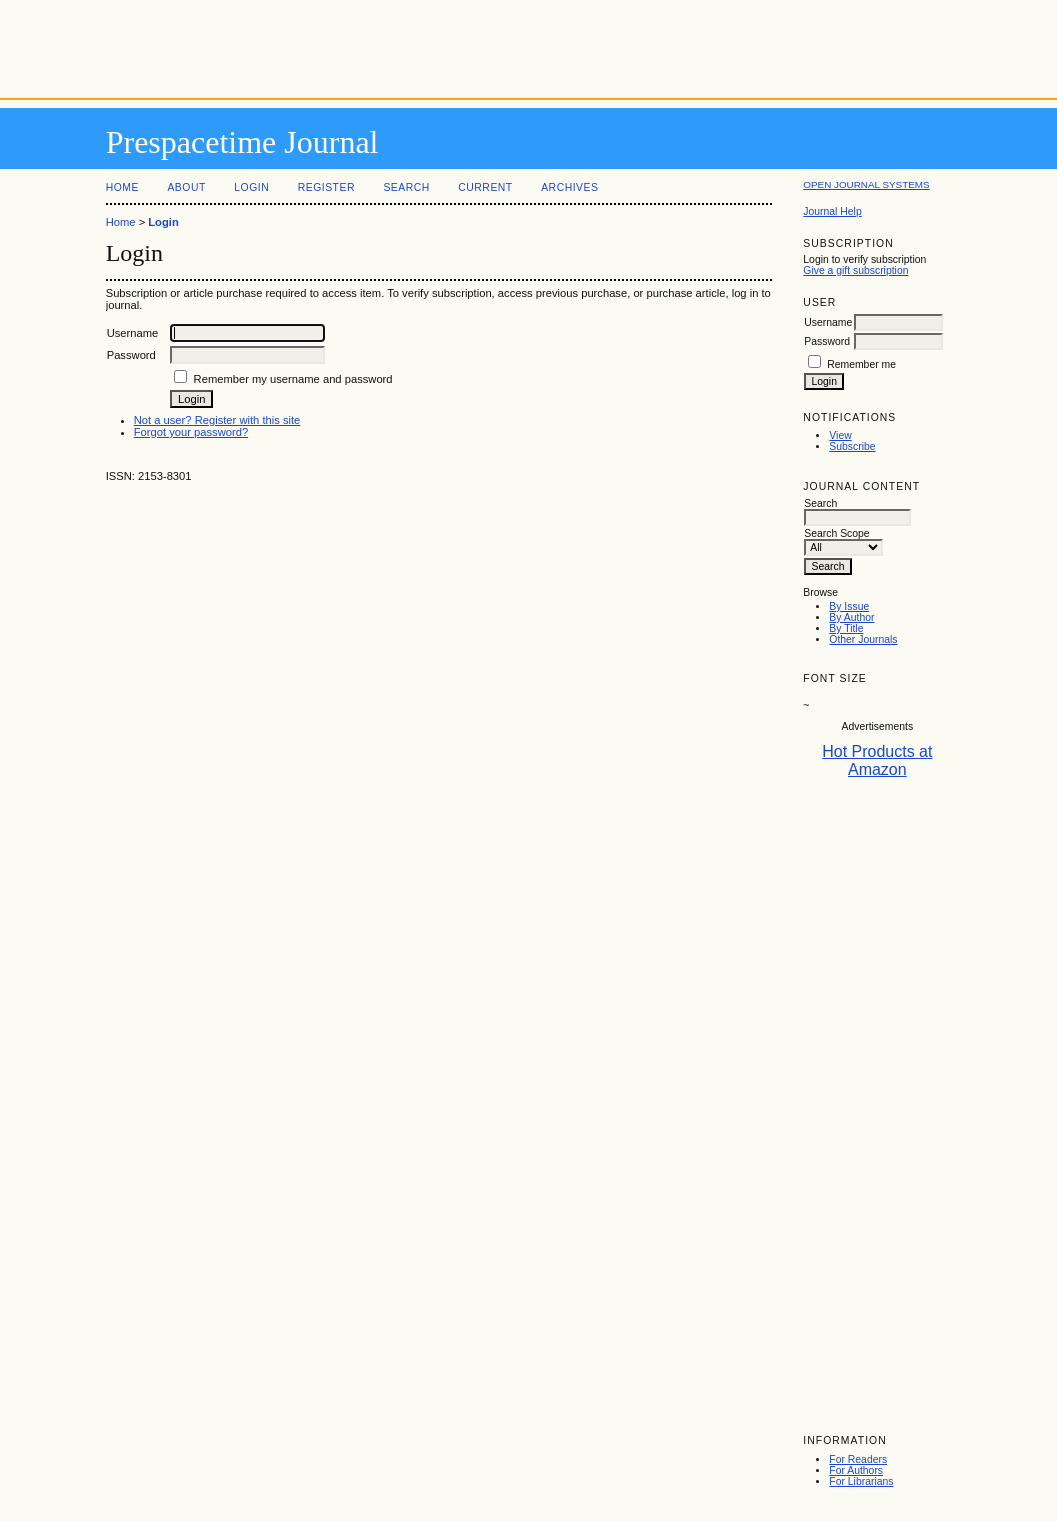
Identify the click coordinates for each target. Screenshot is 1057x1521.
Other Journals (863, 639)
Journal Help (832, 211)
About (186, 187)
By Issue (849, 606)
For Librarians (861, 1481)
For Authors (856, 1470)
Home (122, 187)
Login (251, 187)
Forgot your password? (191, 432)
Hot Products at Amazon (877, 760)
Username (828, 322)
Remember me (861, 364)
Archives (569, 187)
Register (326, 187)
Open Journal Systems (866, 184)
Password (827, 341)
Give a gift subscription (855, 270)
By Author (851, 617)
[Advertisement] (529, 45)
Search (406, 187)
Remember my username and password (293, 379)
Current (485, 187)
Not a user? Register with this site (217, 420)
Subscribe (852, 446)
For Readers (858, 1459)
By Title (846, 628)
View (840, 435)
